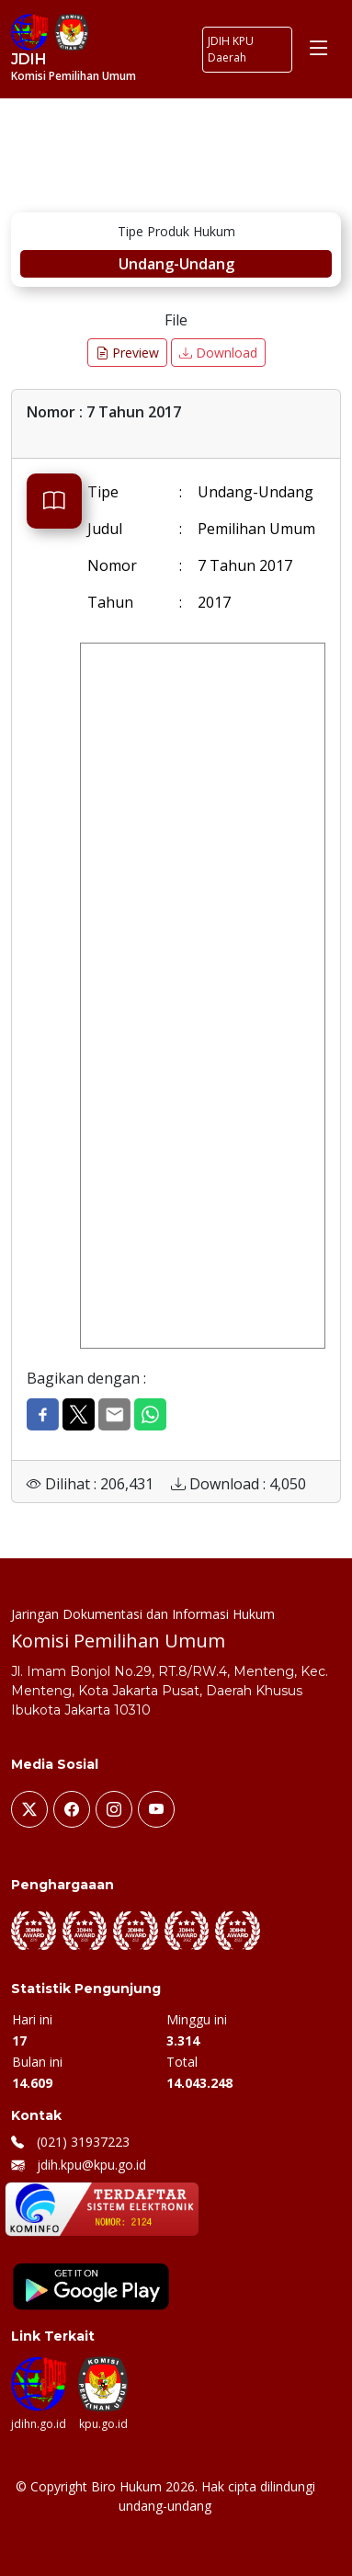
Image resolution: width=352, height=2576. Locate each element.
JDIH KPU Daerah (231, 49)
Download (218, 352)
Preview (127, 352)
